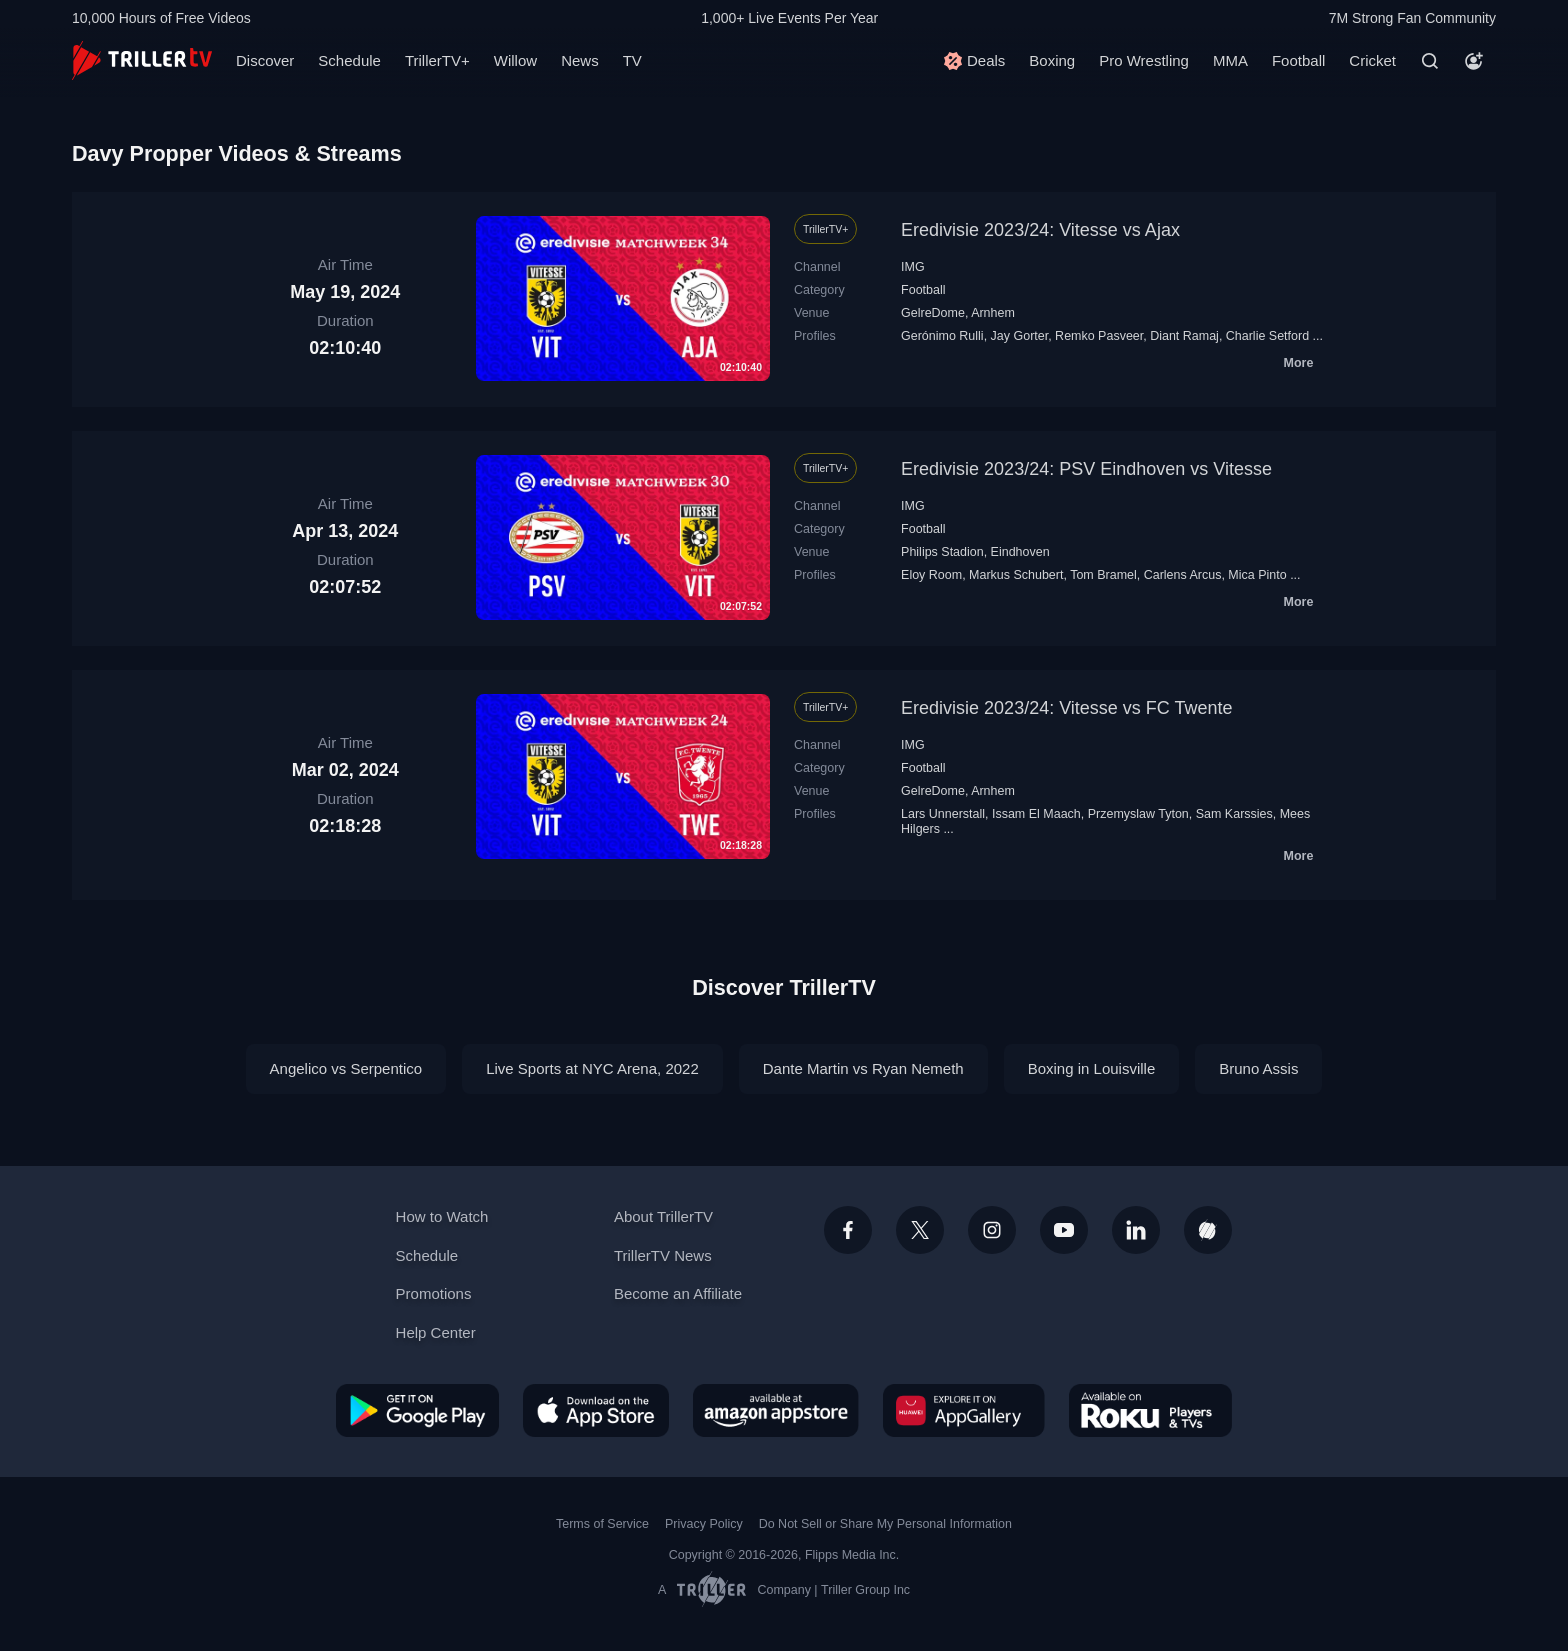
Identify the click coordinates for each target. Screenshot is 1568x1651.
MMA (1230, 60)
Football (1298, 60)
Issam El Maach (1036, 814)
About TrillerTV (663, 1216)
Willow (515, 60)
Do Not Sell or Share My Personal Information (885, 1524)
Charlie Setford (1267, 336)
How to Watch (442, 1216)
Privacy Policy (704, 1524)
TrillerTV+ (437, 60)
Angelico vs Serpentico (346, 1068)
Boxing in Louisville (1092, 1068)
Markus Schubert (1016, 575)
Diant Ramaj (1184, 336)
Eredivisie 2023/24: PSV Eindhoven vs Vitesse (1086, 469)
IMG (913, 267)
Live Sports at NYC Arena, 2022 (592, 1068)
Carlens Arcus (1183, 575)
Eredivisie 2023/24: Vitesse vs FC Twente (1067, 708)
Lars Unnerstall (943, 814)
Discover (265, 60)
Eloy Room (931, 575)
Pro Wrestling (1144, 60)
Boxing (1052, 60)
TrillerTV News (663, 1255)
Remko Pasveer (1099, 336)
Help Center (436, 1332)
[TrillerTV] (142, 60)
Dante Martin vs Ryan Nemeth (863, 1068)
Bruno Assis (1258, 1068)
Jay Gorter (1020, 336)
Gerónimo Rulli (942, 336)
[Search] (1430, 61)
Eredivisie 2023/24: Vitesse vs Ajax (1040, 230)
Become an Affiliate (678, 1293)
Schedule (349, 60)
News (580, 60)
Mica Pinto (1257, 575)
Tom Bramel (1103, 575)
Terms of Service (602, 1524)
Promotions (434, 1293)
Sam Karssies (1234, 814)
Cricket (1372, 60)
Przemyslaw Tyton (1138, 814)
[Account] (1474, 61)
